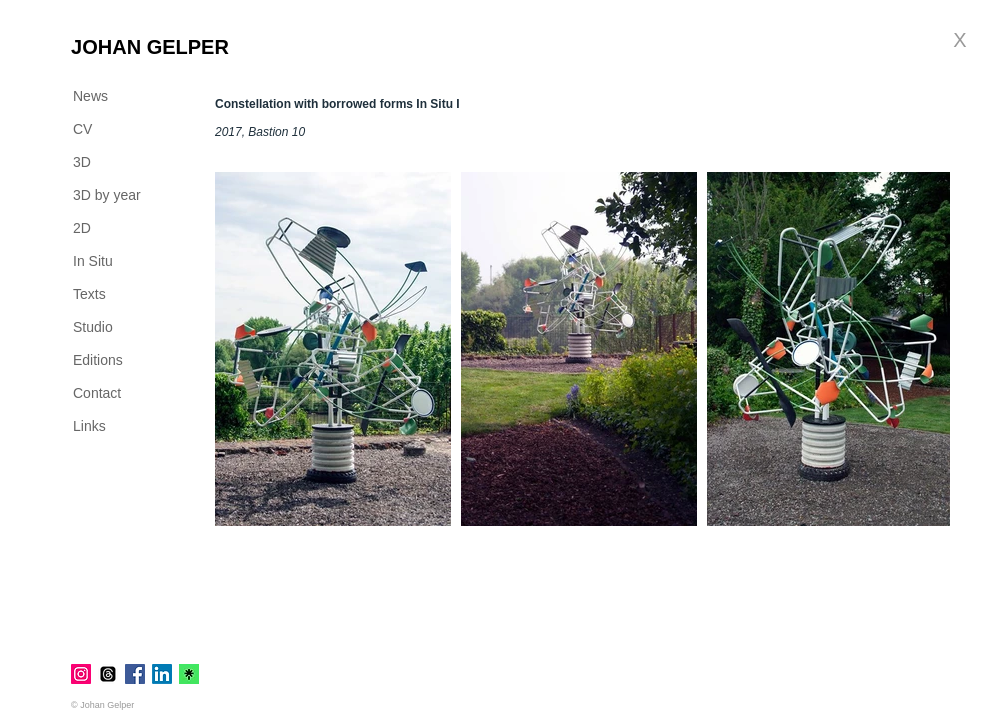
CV (82, 129)
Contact (97, 393)
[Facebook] (135, 674)
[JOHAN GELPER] (150, 47)
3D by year (107, 195)
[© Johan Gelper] (109, 705)
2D (82, 228)
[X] (960, 40)
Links (89, 426)
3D (82, 162)
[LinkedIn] (162, 674)
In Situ (93, 261)
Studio (93, 327)
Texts (89, 294)
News (90, 96)
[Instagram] (81, 674)
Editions (98, 360)
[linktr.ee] (189, 674)
